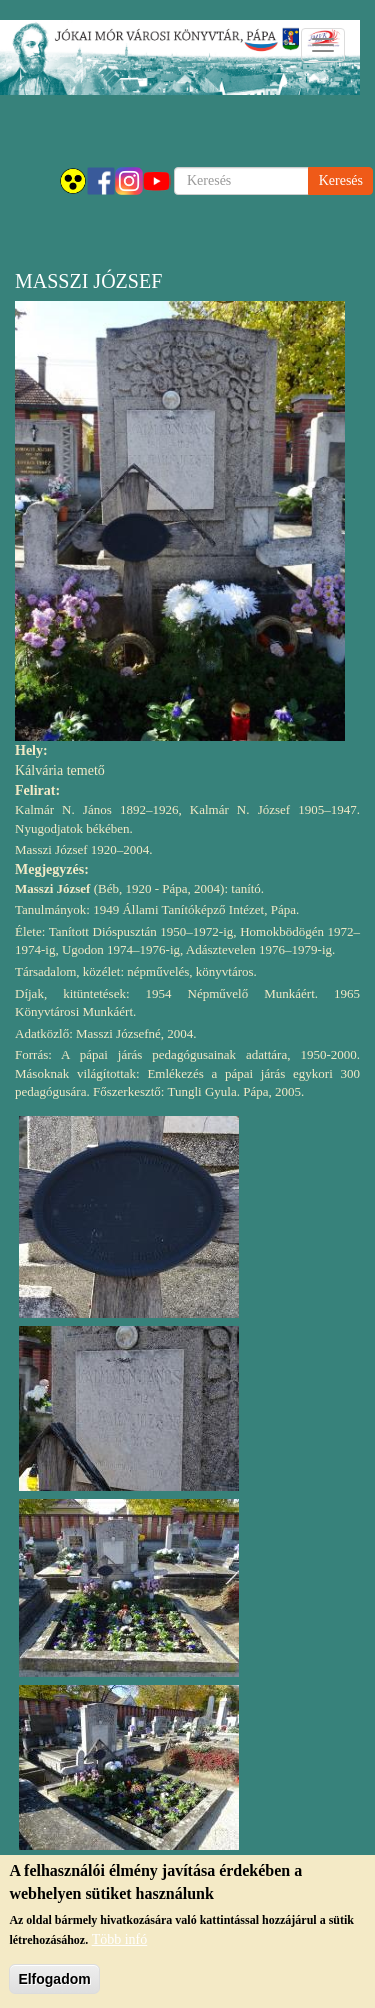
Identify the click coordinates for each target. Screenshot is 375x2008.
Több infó (120, 1944)
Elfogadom (54, 1984)
